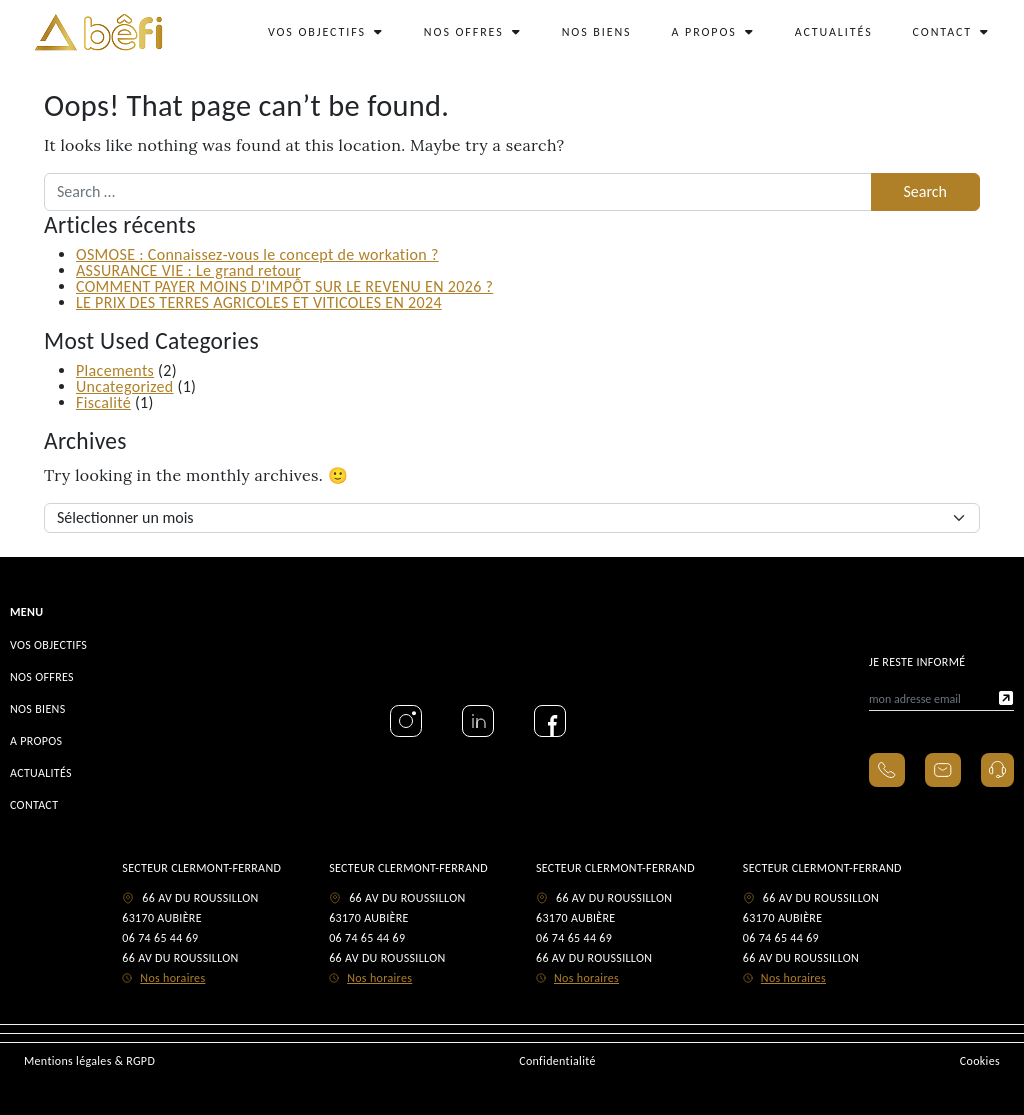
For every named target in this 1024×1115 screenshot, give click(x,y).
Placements (115, 370)
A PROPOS (713, 32)
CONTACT (951, 32)
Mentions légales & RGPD (89, 1061)
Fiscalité (103, 402)
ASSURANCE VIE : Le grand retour (188, 270)
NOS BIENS (597, 32)
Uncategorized (125, 386)
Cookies (980, 1061)
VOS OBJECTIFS (326, 32)
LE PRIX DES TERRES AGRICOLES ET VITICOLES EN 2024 (259, 302)
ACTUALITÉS (834, 32)
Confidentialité (557, 1061)
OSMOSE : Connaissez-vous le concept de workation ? (257, 254)
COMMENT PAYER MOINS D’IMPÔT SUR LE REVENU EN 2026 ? (284, 286)
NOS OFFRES (473, 32)
